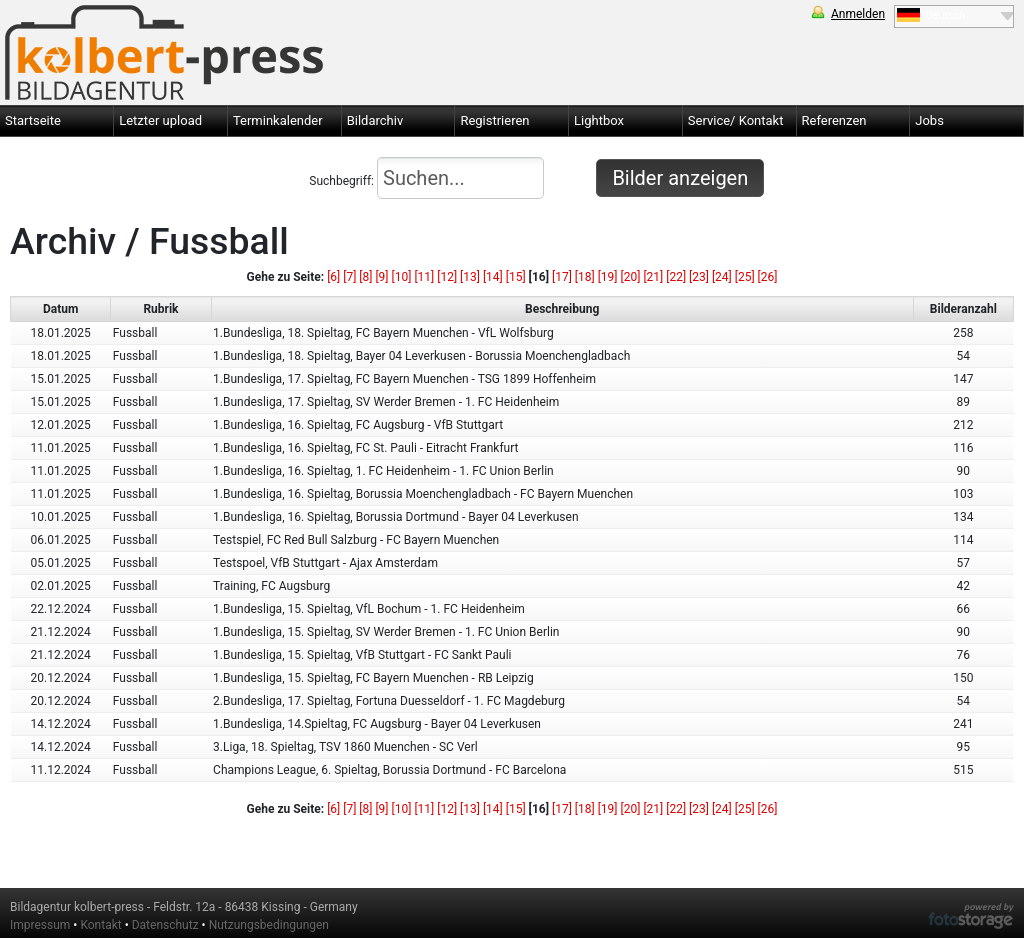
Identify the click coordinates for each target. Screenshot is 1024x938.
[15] (516, 277)
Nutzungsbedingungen (269, 925)
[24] (722, 277)
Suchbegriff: (426, 178)
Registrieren (494, 120)
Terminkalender (278, 120)
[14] (493, 277)
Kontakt (100, 925)
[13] (470, 277)
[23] (699, 277)
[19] (608, 277)
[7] (349, 277)
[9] (381, 277)
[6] (333, 277)
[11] (424, 277)
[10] (402, 277)
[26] (768, 277)
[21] (653, 277)
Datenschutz (165, 925)
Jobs (929, 120)
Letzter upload (160, 120)
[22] (676, 277)
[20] (631, 277)
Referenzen (834, 120)
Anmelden (858, 14)
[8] (365, 277)
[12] (447, 277)
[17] (562, 277)
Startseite (33, 120)
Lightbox (599, 120)
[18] (585, 277)
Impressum (40, 925)
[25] (745, 277)
